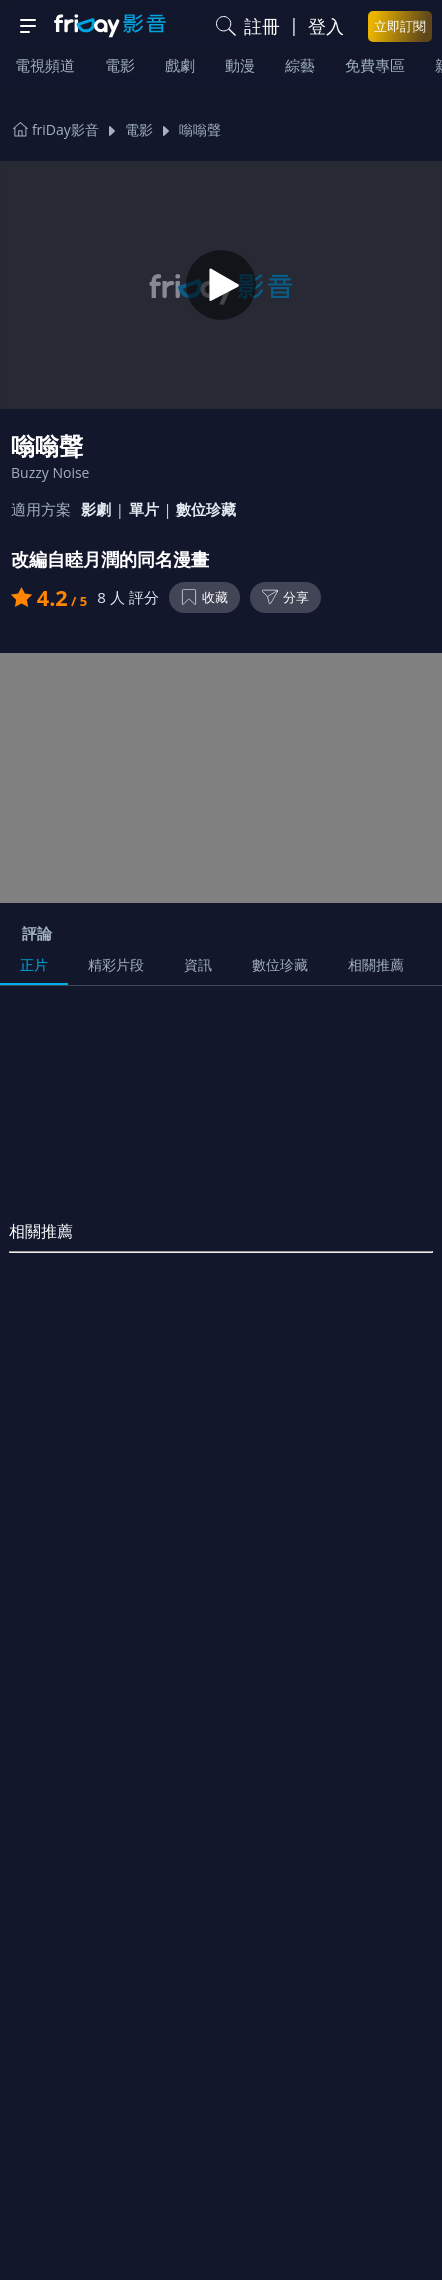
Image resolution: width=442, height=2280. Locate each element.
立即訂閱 (400, 26)
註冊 (262, 26)
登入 (326, 26)
